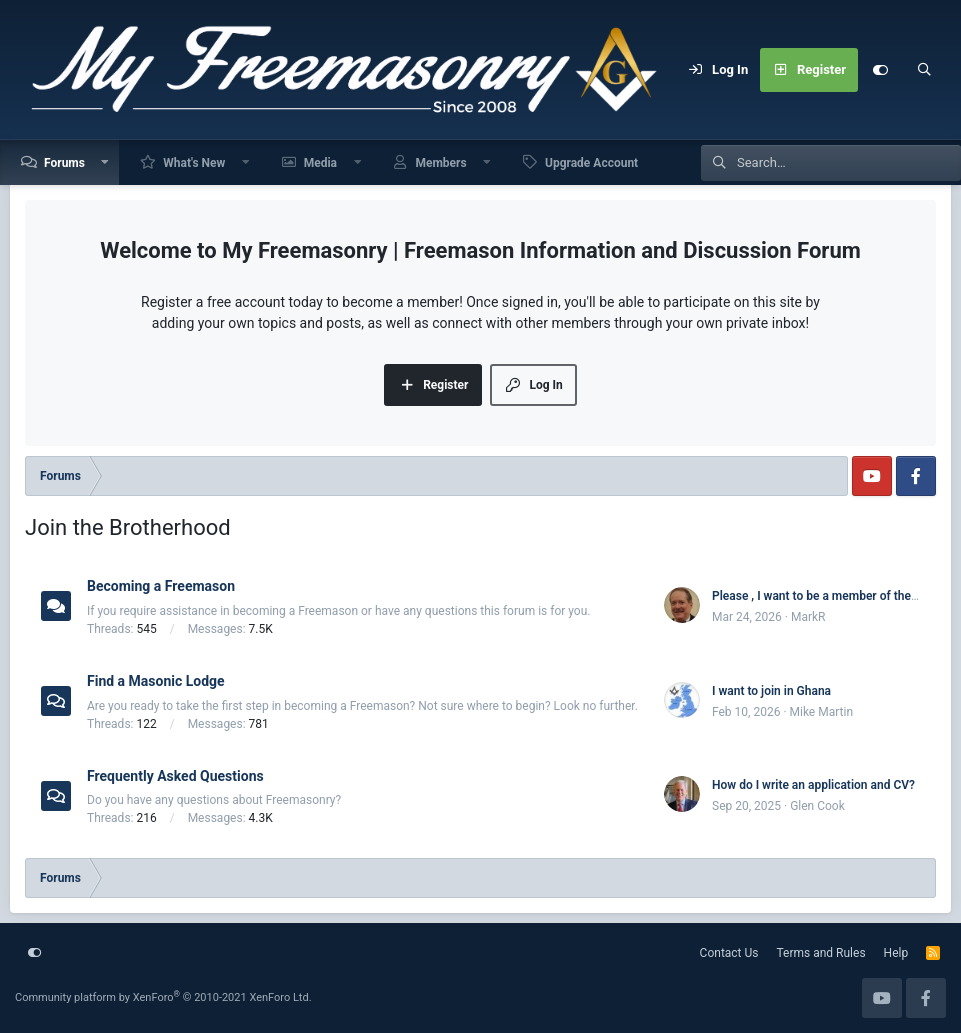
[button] (106, 162)
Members (440, 163)
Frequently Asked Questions (175, 775)
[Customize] (880, 70)
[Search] (924, 70)
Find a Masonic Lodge (156, 681)
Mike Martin (822, 712)
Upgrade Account (591, 163)
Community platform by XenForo (163, 997)
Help (896, 953)
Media (320, 163)
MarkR (808, 617)
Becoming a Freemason (161, 586)
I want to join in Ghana (771, 691)
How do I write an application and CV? (813, 785)
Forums (64, 163)
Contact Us (729, 953)
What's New (194, 163)
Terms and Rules (821, 953)
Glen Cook (817, 806)
